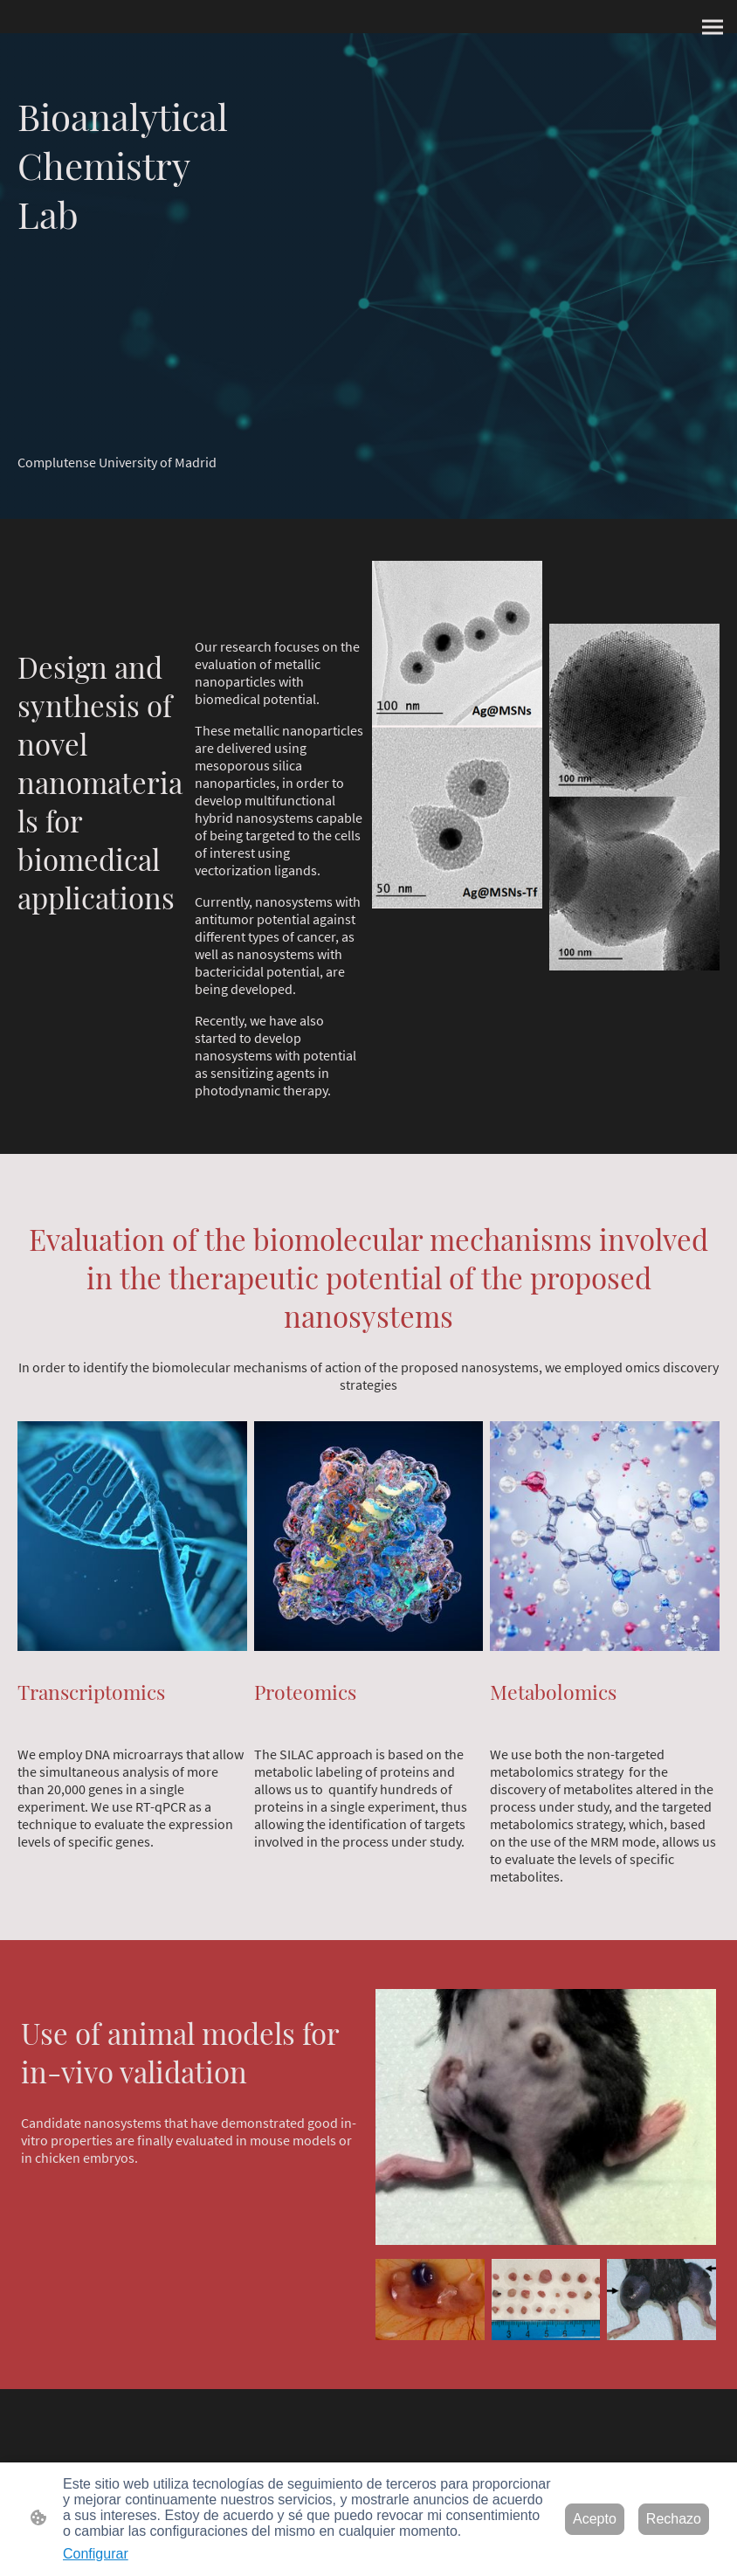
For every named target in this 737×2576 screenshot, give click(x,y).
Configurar (95, 2553)
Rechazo (673, 2518)
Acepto (594, 2518)
